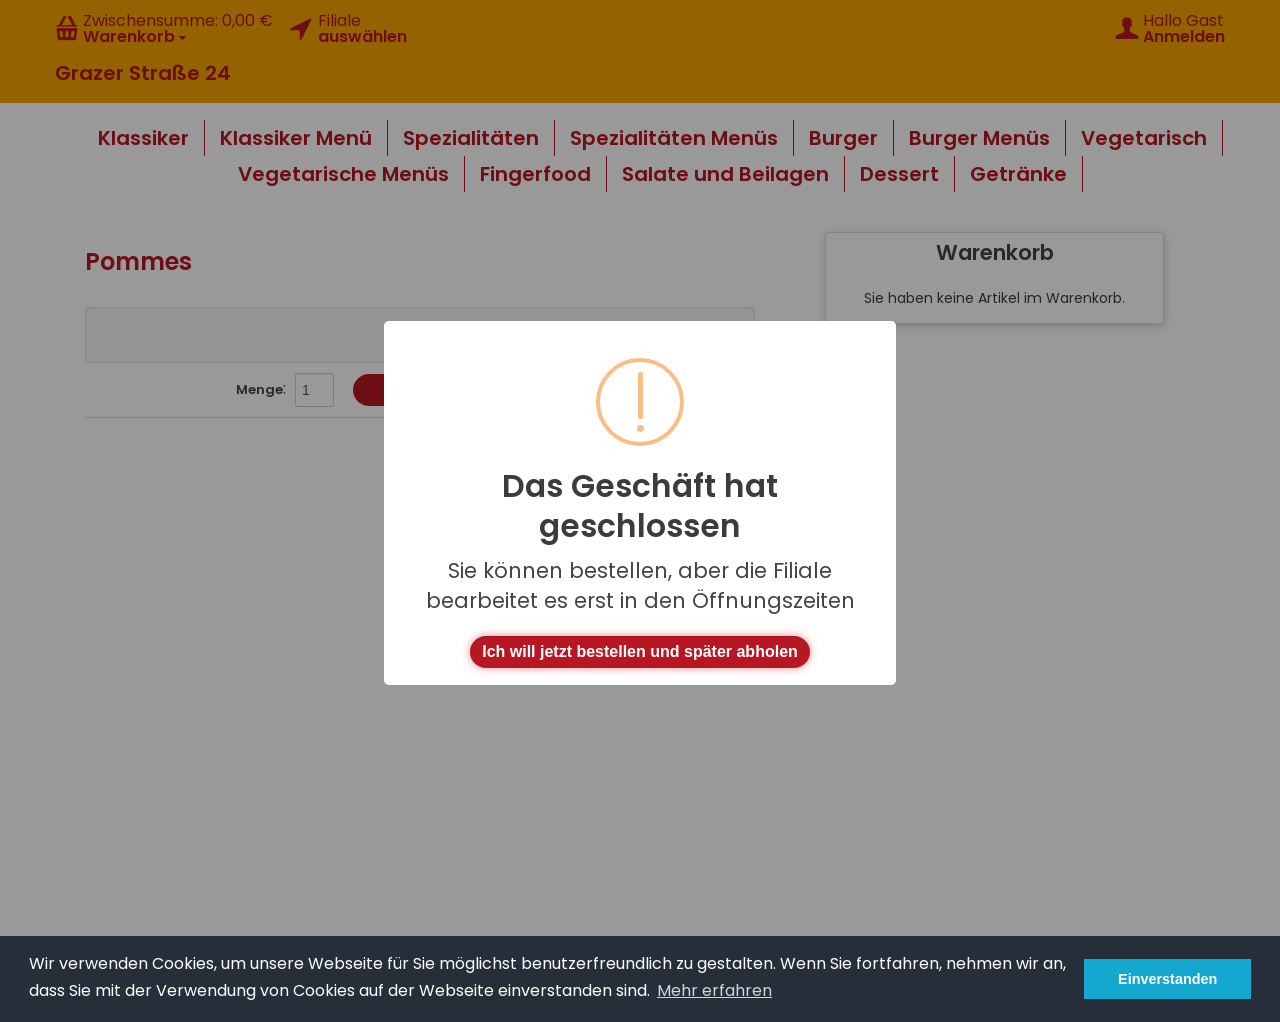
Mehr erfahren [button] (714, 990)
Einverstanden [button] (1167, 979)
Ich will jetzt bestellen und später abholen (640, 651)
